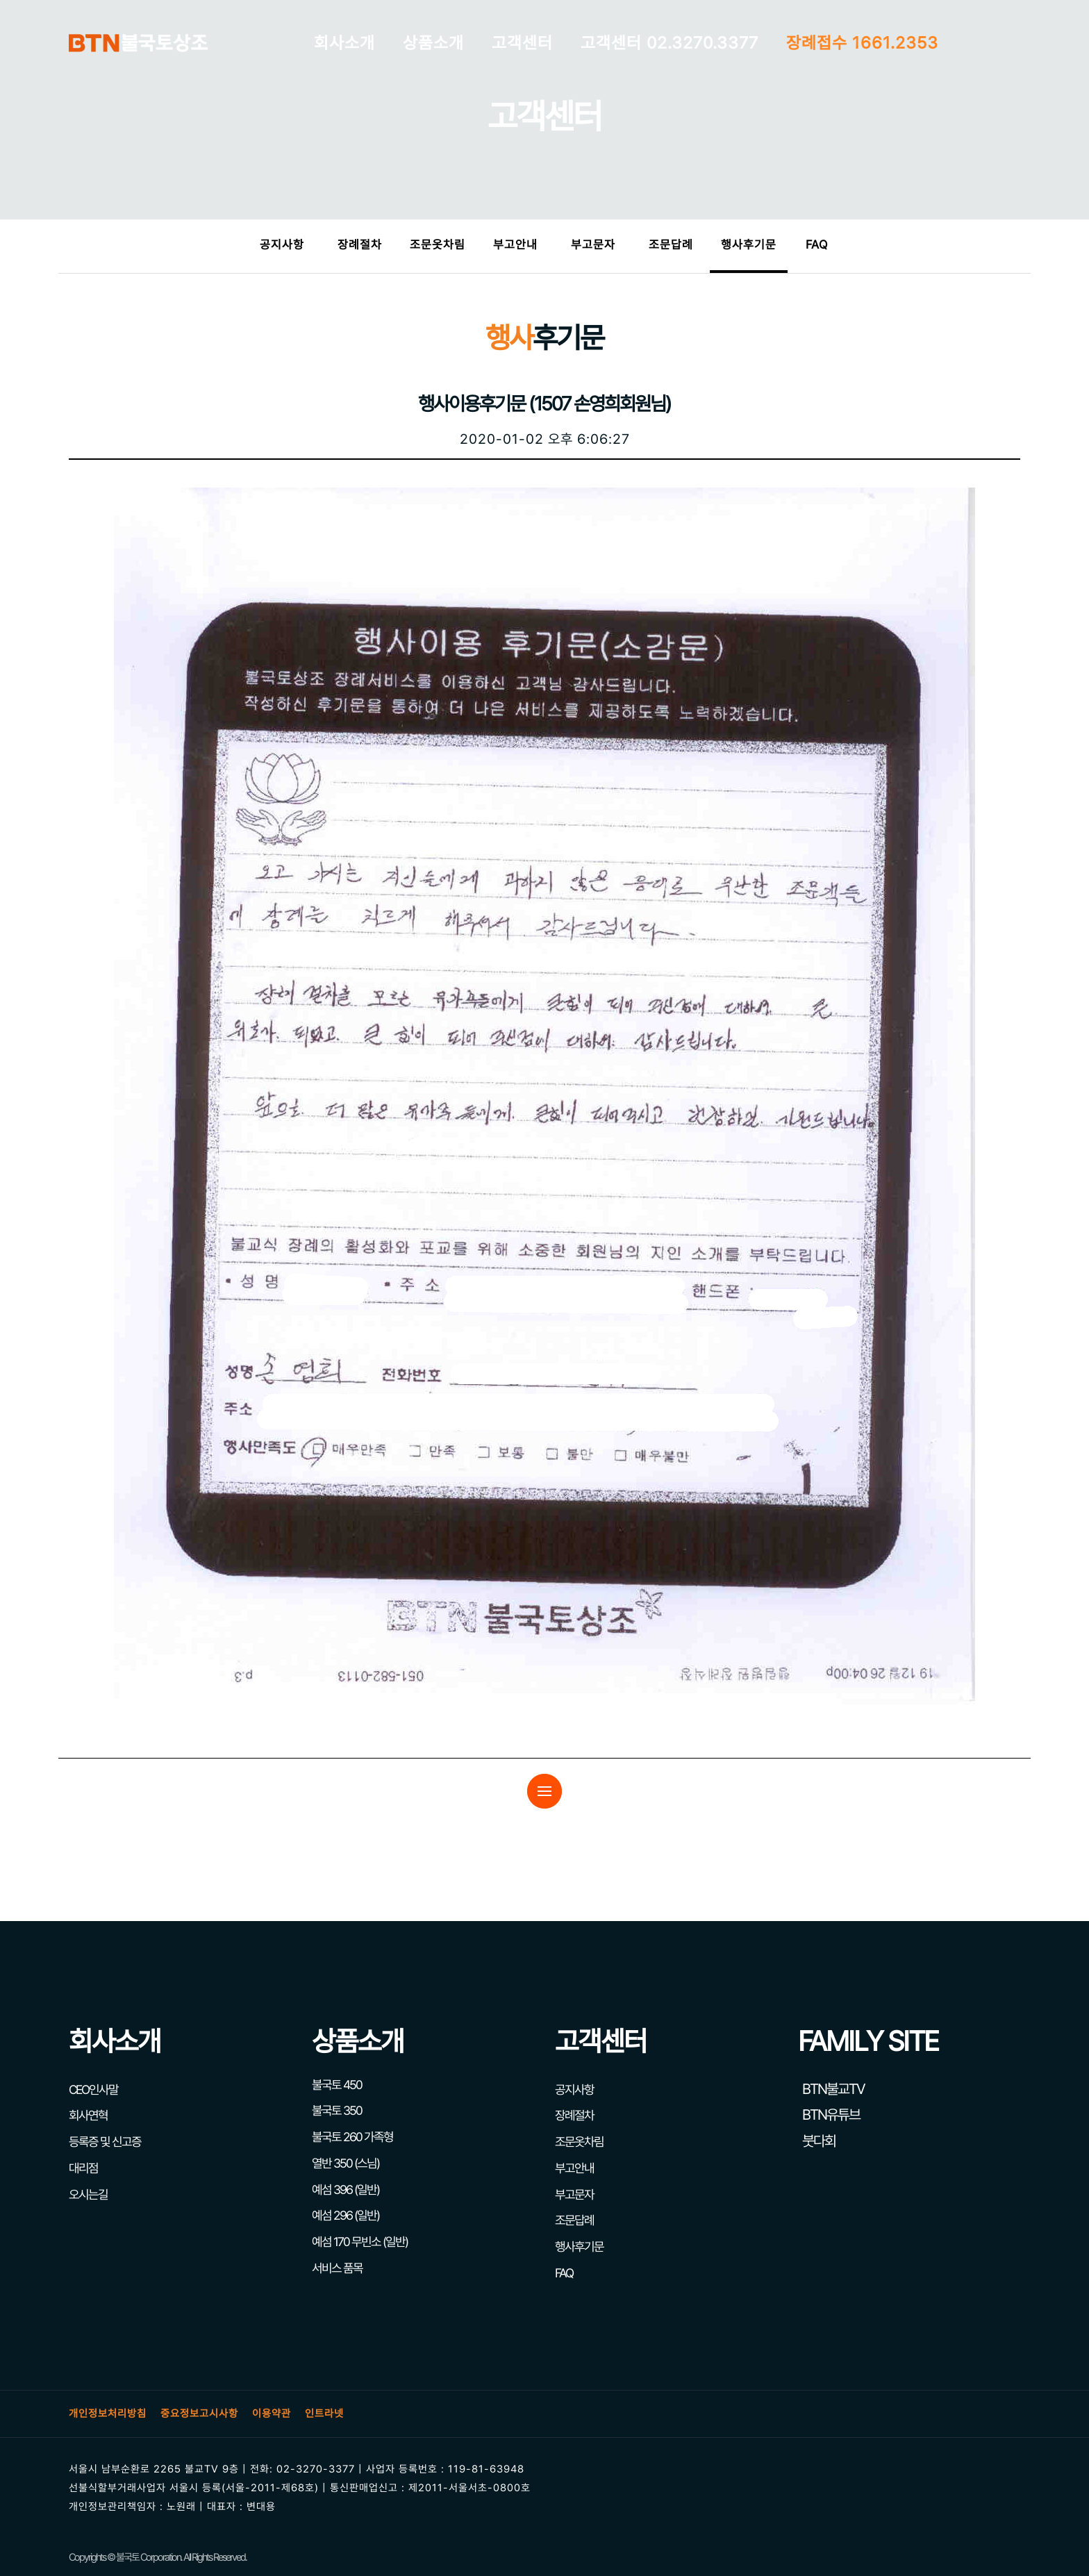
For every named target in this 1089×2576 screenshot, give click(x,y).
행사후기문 (748, 244)
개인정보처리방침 (108, 2413)
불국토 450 (337, 2084)
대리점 (83, 2168)
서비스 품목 (337, 2268)
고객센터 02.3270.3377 (669, 43)
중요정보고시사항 (199, 2413)
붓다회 (817, 2141)
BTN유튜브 (829, 2114)
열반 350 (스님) (345, 2163)
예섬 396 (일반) (345, 2189)
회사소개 (344, 43)
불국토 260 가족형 (352, 2136)
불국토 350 (337, 2110)
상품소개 (433, 43)
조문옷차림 (437, 244)
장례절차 (360, 244)
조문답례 (671, 244)
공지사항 (282, 244)
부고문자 (593, 244)
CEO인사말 (93, 2089)
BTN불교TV (831, 2088)
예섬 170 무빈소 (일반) (360, 2241)
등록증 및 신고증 (105, 2141)
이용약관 (271, 2413)
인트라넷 (324, 2413)
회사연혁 (88, 2115)
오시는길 (88, 2194)
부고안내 (515, 244)
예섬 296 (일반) (345, 2215)
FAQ (817, 244)
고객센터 (522, 43)
